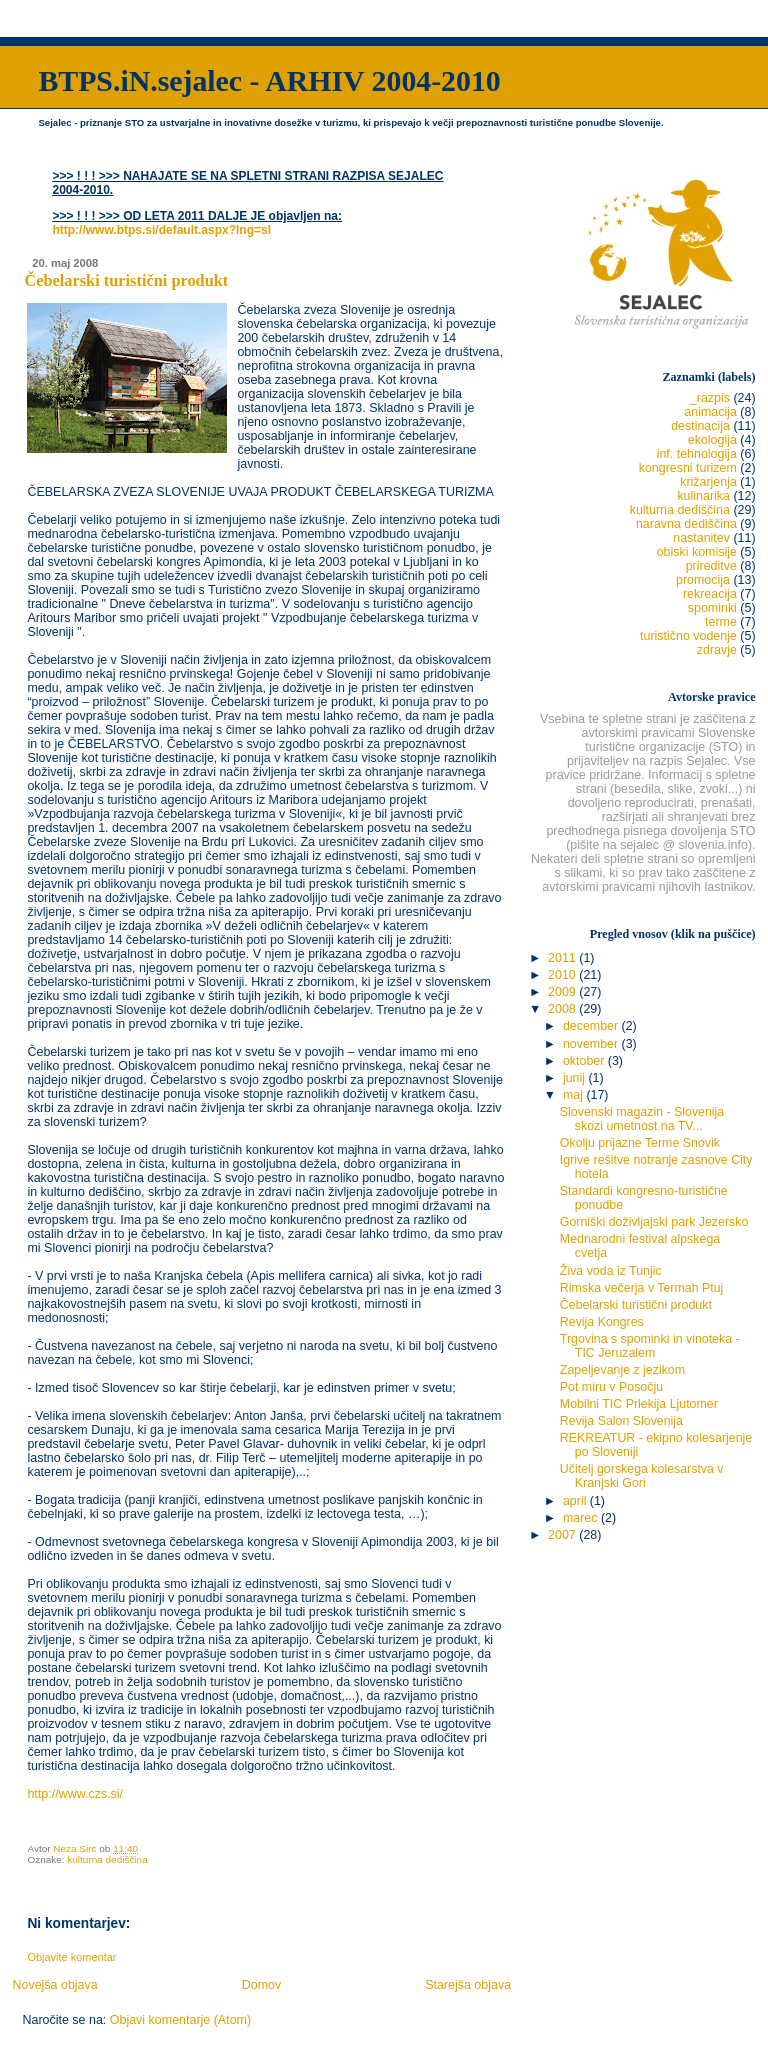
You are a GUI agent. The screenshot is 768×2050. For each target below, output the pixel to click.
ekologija (712, 440)
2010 (563, 975)
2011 (563, 958)
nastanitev (701, 538)
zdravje (717, 650)
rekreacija (710, 594)
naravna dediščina (686, 524)
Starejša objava (468, 1985)
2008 (563, 1009)
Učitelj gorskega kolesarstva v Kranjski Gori (642, 1476)
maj (574, 1095)
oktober (585, 1061)
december (592, 1026)
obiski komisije (697, 552)
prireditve (711, 566)
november (592, 1044)
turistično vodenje (688, 636)
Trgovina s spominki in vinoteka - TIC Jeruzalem (650, 1346)
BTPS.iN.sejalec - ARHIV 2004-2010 (269, 80)
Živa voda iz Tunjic (611, 1271)
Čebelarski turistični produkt (636, 1305)
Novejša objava (54, 1985)
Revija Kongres (602, 1322)
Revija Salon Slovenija (621, 1421)
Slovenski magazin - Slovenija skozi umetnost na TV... (642, 1119)
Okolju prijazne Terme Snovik (640, 1143)
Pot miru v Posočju (611, 1387)
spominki (712, 608)
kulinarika (703, 496)
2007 (563, 1535)
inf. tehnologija (697, 454)
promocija (703, 580)
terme (721, 622)
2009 (563, 992)
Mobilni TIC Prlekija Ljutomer (639, 1404)
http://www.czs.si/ (75, 1794)
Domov (262, 1985)
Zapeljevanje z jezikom (622, 1370)
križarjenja (708, 482)
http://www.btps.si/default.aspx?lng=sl (161, 230)
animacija (710, 412)
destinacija (700, 426)
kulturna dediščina (107, 1859)
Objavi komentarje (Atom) (180, 2020)
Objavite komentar (71, 1957)
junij (576, 1078)
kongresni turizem (688, 468)
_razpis (710, 398)
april (576, 1501)
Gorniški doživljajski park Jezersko (654, 1222)
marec (582, 1518)
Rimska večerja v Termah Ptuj (641, 1288)
